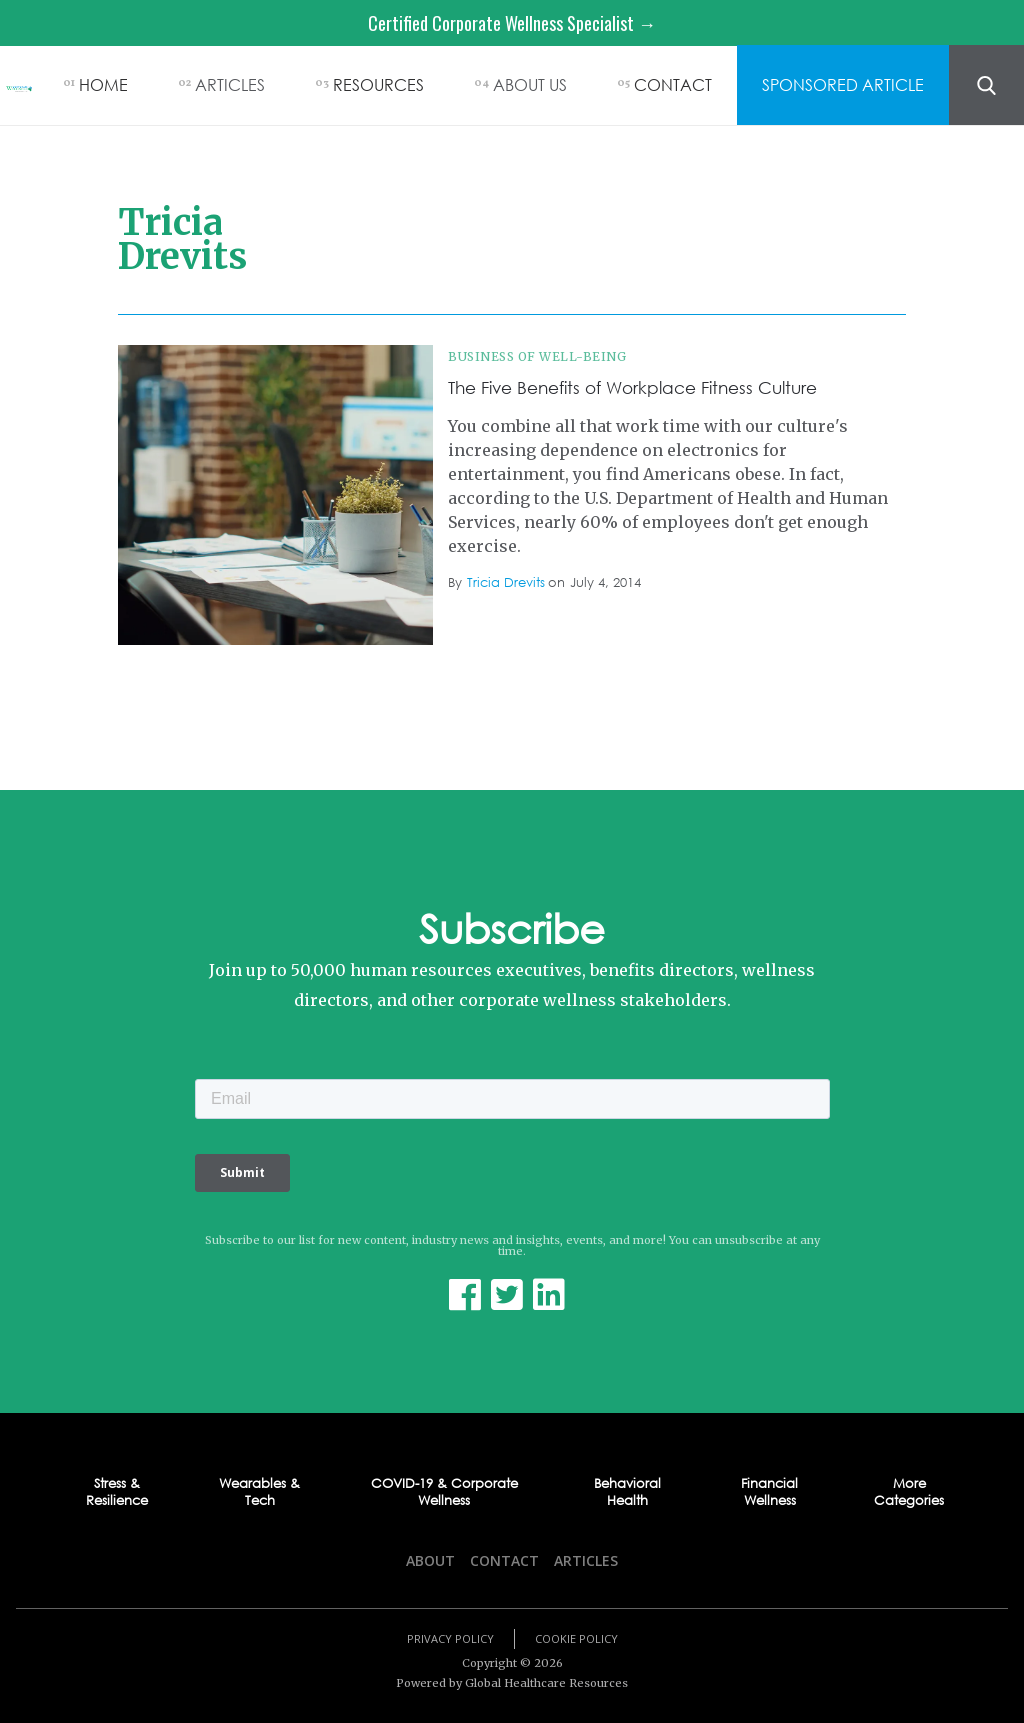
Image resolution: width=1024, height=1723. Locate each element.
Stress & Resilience (117, 1492)
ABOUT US (530, 84)
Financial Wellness (769, 1492)
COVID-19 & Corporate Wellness (444, 1492)
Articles (586, 1560)
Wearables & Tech (259, 1492)
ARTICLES (230, 84)
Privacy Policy (450, 1638)
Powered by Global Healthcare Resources (512, 1683)
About (430, 1560)
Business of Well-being (537, 356)
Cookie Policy (576, 1638)
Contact (504, 1560)
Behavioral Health (627, 1492)
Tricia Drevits (506, 582)
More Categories (909, 1492)
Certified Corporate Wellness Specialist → (512, 23)
